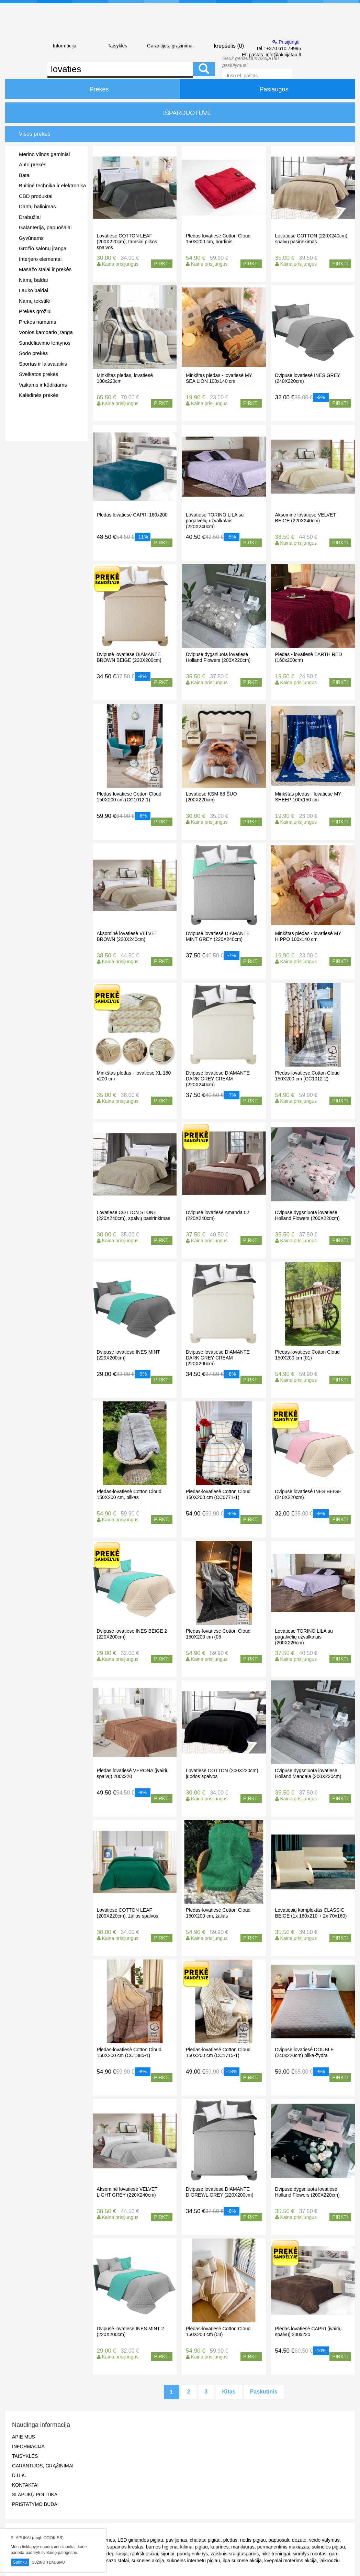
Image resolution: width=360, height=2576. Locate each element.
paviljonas (176, 2540)
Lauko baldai (33, 290)
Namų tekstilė (34, 301)
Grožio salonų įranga (42, 248)
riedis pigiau (253, 2540)
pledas (230, 2540)
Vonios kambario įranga (46, 332)
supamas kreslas (125, 2547)
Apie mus (23, 2437)
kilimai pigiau (194, 2547)
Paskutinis (264, 2392)
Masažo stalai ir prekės (45, 269)
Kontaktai (25, 2485)
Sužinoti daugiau (48, 2562)
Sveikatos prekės (38, 374)
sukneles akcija (148, 2560)
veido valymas (324, 2540)
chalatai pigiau (205, 2540)
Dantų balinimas (37, 206)
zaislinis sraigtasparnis (235, 2553)
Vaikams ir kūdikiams (43, 385)
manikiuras (243, 2547)
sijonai (168, 2553)
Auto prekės (32, 164)
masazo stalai (114, 2560)
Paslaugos (267, 88)
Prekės (92, 89)
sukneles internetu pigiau (193, 2560)
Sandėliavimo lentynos (44, 343)
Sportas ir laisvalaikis (43, 364)
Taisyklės (117, 45)
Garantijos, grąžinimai (170, 45)
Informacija (64, 45)
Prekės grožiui (35, 311)
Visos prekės (34, 134)
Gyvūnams (31, 238)
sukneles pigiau (328, 2547)
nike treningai (275, 2553)
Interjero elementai (40, 259)
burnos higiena (162, 2547)
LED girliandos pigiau (140, 2540)
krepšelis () (223, 45)
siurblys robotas (309, 2553)
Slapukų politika (34, 2494)
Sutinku (20, 2562)
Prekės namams (37, 322)
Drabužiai (30, 217)
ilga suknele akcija (242, 2560)
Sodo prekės (33, 353)
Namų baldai (33, 280)
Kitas (228, 2392)
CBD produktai (36, 196)
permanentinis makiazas (283, 2547)
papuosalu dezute (287, 2540)
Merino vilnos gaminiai (44, 154)
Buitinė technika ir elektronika (52, 185)
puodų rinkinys (192, 2553)
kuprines (219, 2547)
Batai (25, 175)
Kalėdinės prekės (38, 395)
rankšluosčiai (144, 2553)
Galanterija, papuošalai (45, 227)
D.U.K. (19, 2475)
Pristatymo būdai (35, 2504)
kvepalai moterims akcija (291, 2560)
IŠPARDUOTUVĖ (180, 113)
